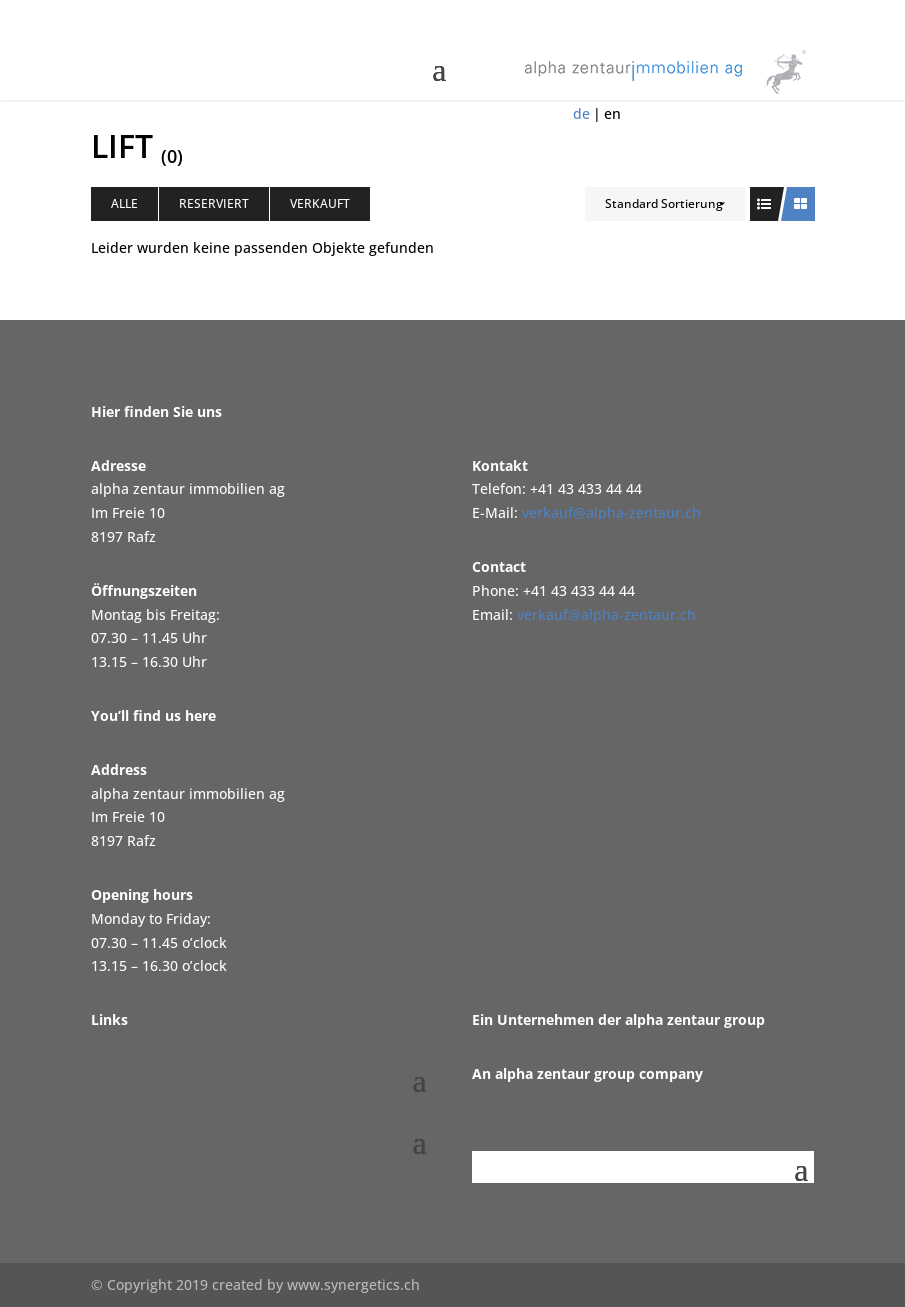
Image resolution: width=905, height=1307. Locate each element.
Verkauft (320, 203)
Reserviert (214, 203)
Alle (124, 203)
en (612, 113)
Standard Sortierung (664, 203)
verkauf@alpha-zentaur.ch (611, 512)
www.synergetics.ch (353, 1284)
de (581, 113)
